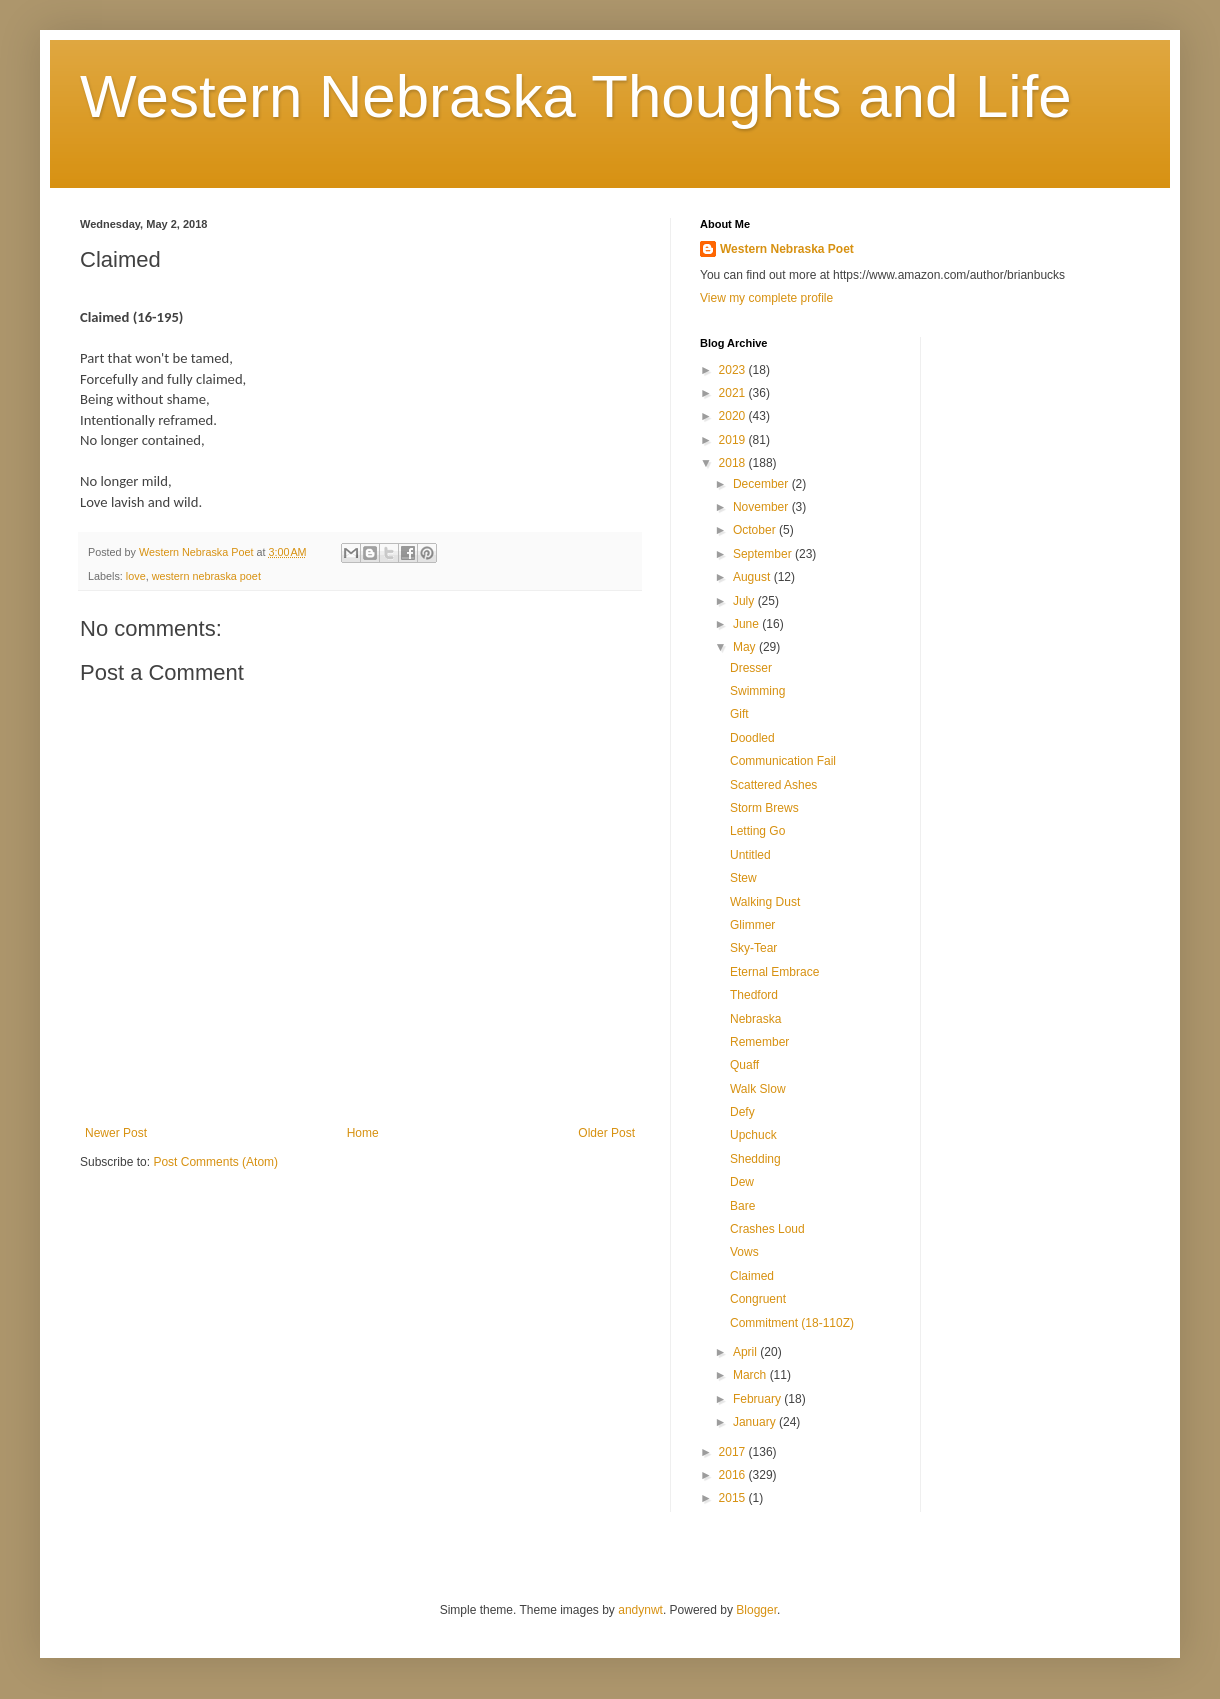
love (136, 576)
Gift (739, 714)
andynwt (640, 1610)
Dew (742, 1182)
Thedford (754, 995)
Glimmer (752, 925)
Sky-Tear (753, 948)
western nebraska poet (206, 576)
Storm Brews (764, 808)
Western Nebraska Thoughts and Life (576, 96)
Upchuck (753, 1135)
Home (363, 1133)
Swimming (757, 691)
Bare (742, 1206)
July (745, 601)
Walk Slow (758, 1089)
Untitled (750, 855)
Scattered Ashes (773, 785)
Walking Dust (765, 902)
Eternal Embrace (774, 972)
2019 (734, 440)
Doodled (752, 738)
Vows (744, 1252)
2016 (734, 1475)
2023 (734, 370)
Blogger (756, 1610)
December (762, 484)
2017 (734, 1452)
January (756, 1422)
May (746, 647)
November (762, 507)
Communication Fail (783, 761)
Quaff (744, 1065)
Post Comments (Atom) (215, 1162)
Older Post (606, 1133)
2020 (734, 416)
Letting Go (757, 831)
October (756, 530)
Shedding (755, 1159)
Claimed (752, 1276)
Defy (742, 1112)
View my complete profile (766, 298)
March (751, 1375)
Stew (743, 878)
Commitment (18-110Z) (792, 1323)
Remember (759, 1042)
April (746, 1352)
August (753, 577)
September (764, 554)
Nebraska (755, 1019)
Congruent (758, 1299)
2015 (734, 1498)
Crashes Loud (767, 1229)
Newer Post (116, 1133)
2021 (734, 393)
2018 (734, 463)
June (747, 624)
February (758, 1399)
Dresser (751, 668)
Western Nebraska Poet (787, 249)
